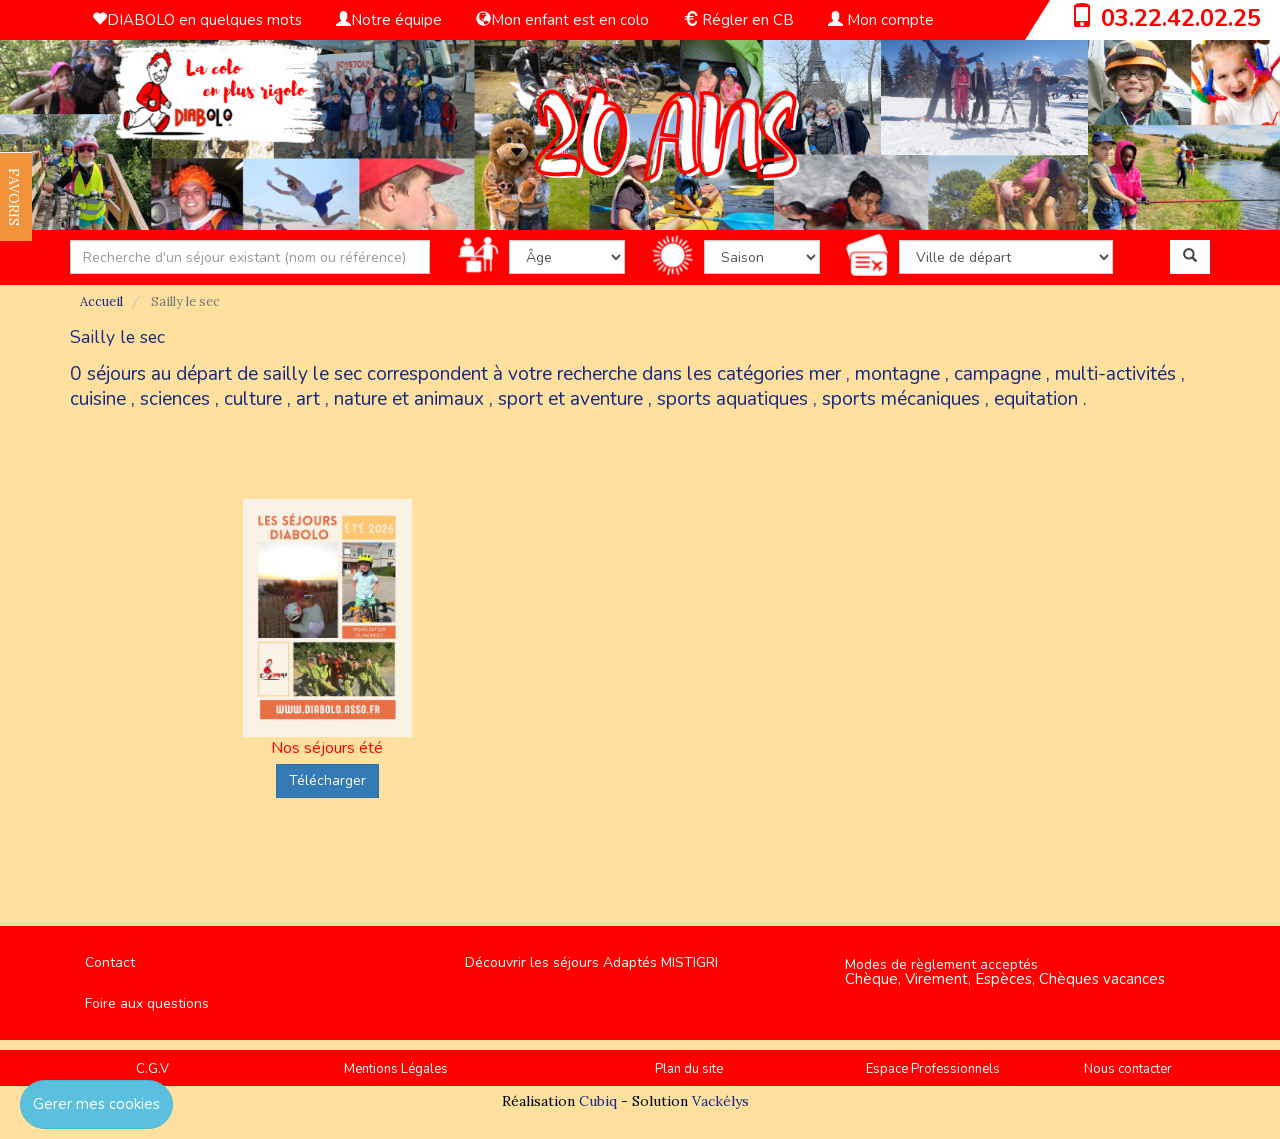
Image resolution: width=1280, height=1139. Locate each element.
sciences (175, 399)
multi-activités (1115, 374)
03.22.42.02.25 (1181, 18)
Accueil (101, 301)
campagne (997, 374)
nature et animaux (409, 399)
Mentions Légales (396, 1069)
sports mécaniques (901, 399)
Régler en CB (738, 20)
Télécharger (327, 780)
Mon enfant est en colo (562, 20)
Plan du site (689, 1069)
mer (825, 374)
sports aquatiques (732, 399)
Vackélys (720, 1101)
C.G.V (152, 1069)
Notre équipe (389, 20)
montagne (897, 374)
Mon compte (881, 20)
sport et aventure (570, 399)
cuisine (98, 399)
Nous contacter (1128, 1069)
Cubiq (598, 1101)
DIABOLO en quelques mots (197, 20)
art (308, 399)
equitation (1036, 399)
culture (253, 399)
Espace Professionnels (933, 1069)
